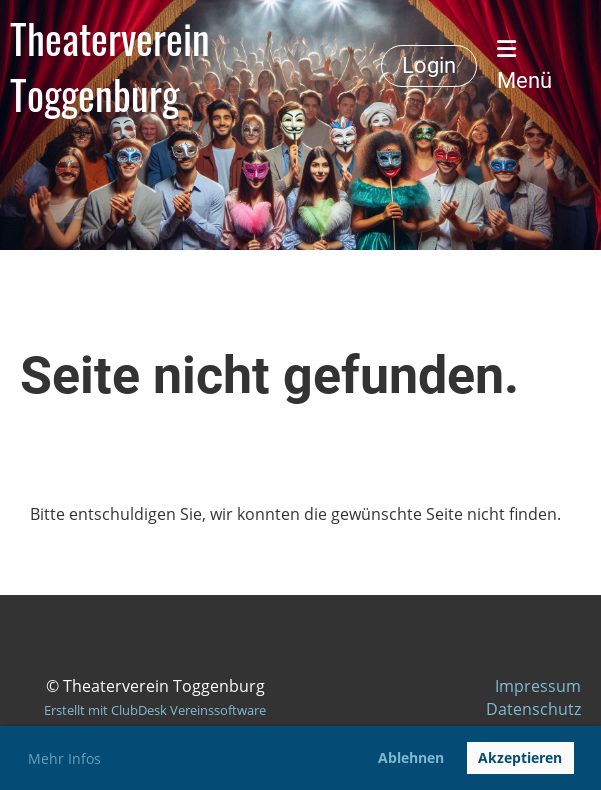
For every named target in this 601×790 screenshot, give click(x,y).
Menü (524, 65)
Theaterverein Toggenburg (110, 66)
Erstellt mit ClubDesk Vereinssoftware (155, 710)
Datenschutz (533, 709)
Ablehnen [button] (411, 757)
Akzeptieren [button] (520, 757)
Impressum (538, 686)
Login (429, 65)
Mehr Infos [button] (64, 758)
